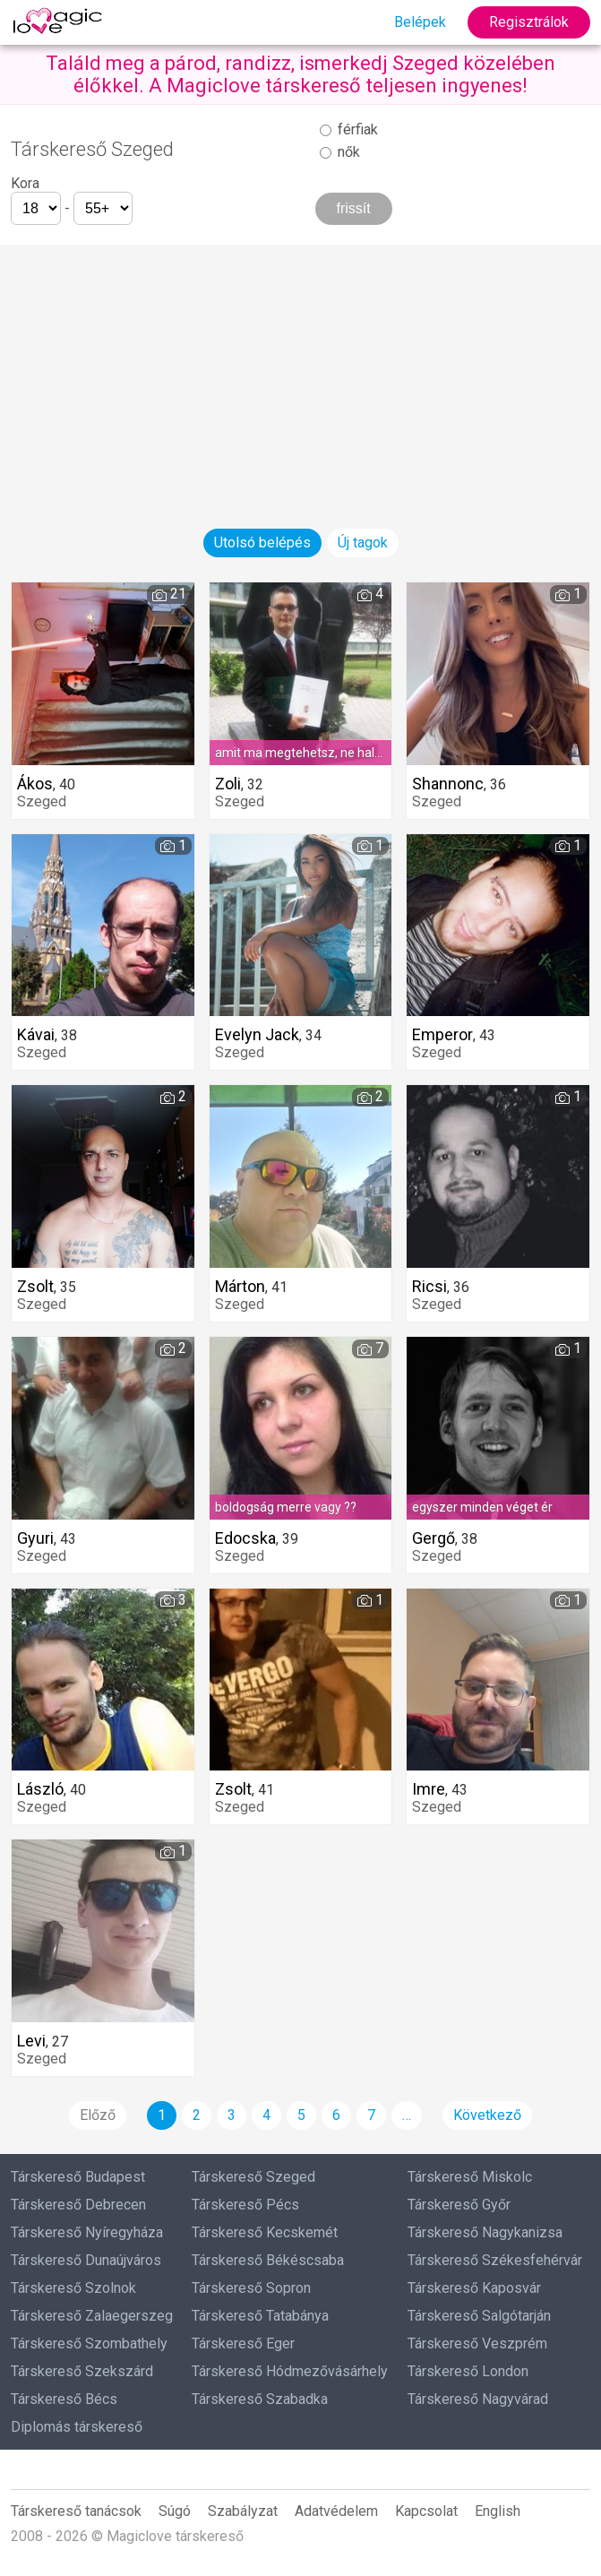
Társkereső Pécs (245, 2204)
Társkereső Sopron (251, 2287)
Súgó (175, 2511)
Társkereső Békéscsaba (268, 2260)
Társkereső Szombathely (89, 2343)
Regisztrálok (529, 21)
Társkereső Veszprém (477, 2343)
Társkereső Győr (459, 2204)
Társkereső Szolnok (73, 2287)
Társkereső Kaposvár (474, 2287)
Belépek (420, 21)
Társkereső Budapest (78, 2176)
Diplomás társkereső (76, 2426)
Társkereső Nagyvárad (478, 2399)
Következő (487, 2115)
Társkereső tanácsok (76, 2511)
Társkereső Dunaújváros (86, 2260)
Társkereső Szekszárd (82, 2371)
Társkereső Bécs (64, 2399)
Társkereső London (468, 2371)
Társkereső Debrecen (78, 2204)
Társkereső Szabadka (260, 2399)
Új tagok (363, 542)
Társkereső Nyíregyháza (87, 2232)
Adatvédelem (336, 2511)
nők (340, 151)
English (497, 2511)
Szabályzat (243, 2511)
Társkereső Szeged (253, 2176)
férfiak (349, 129)
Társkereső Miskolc (470, 2176)
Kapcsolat (426, 2511)
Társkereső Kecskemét (265, 2232)
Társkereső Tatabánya (260, 2315)
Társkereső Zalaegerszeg (92, 2315)
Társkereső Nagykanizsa (485, 2232)
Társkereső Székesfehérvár (495, 2260)
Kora (25, 183)
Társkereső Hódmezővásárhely (290, 2371)
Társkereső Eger (243, 2343)
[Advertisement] (300, 370)
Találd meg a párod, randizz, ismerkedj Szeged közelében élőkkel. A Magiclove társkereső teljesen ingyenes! (300, 74)
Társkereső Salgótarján (479, 2315)
